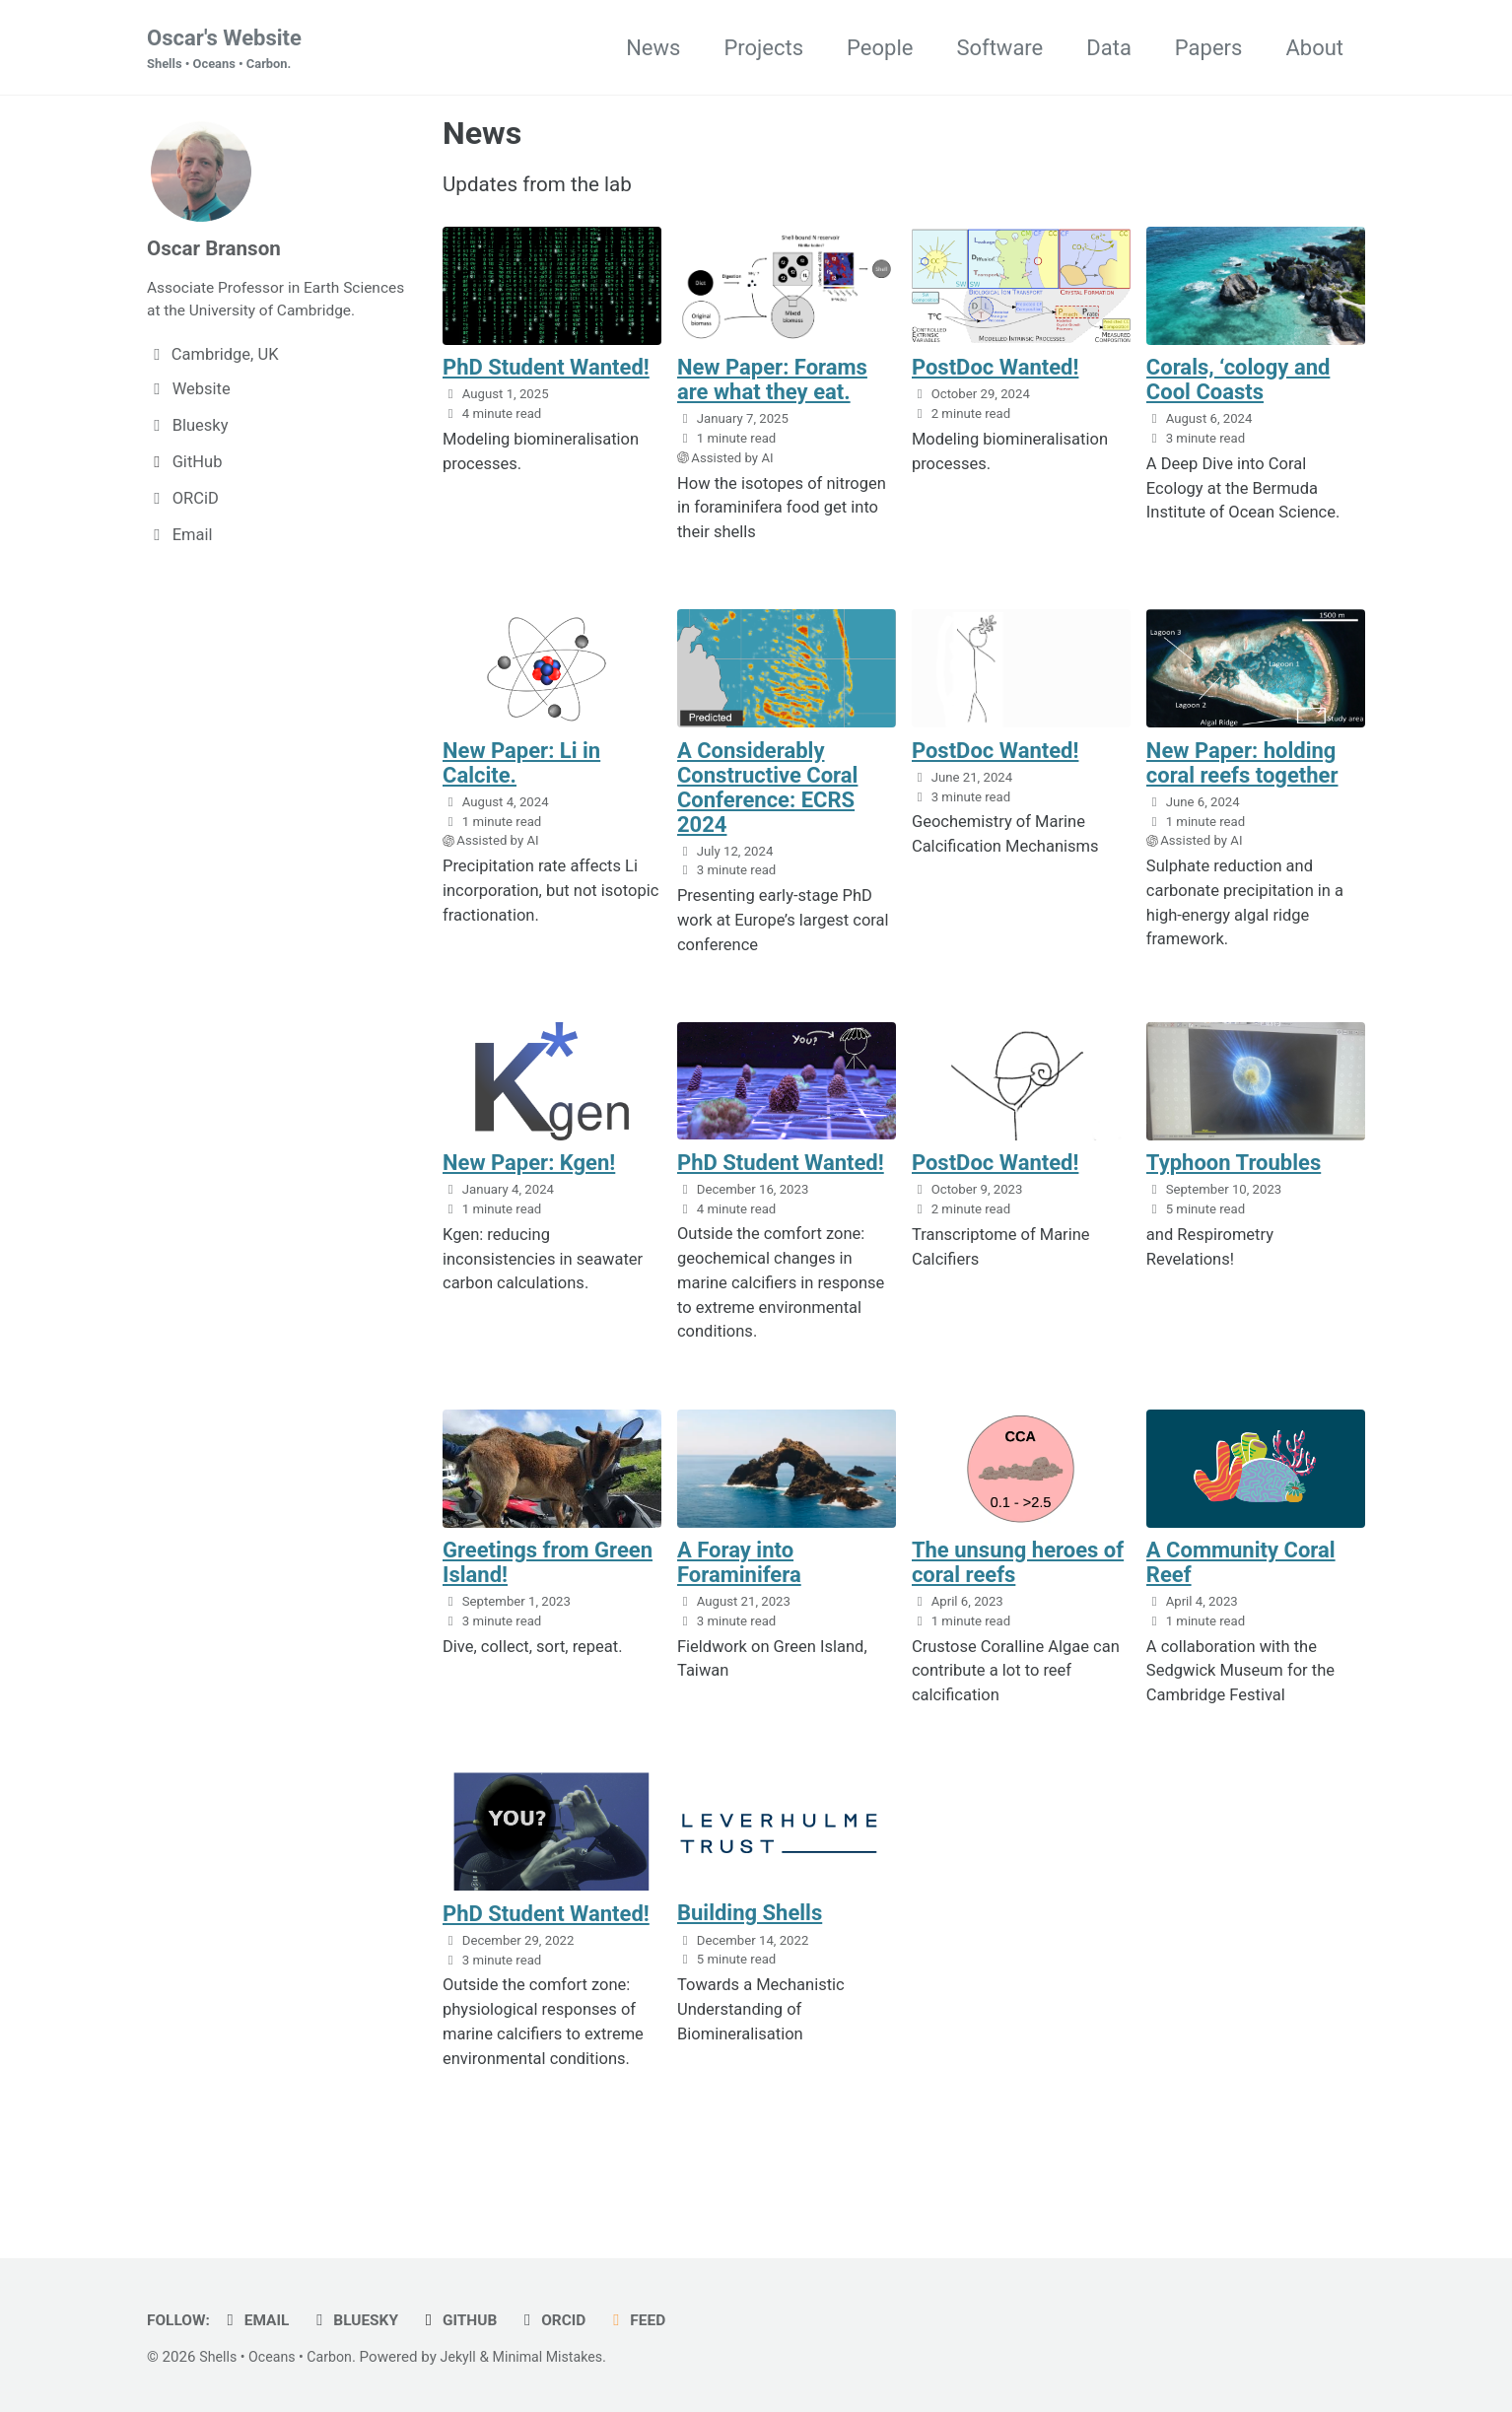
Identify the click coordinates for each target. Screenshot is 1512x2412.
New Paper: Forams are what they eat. (772, 389)
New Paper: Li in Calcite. (521, 772)
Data (1109, 47)
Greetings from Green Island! (548, 1575)
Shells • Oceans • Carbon (280, 2357)
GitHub (472, 2319)
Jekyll (469, 2357)
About (1314, 47)
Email (261, 2319)
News (653, 47)
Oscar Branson (218, 250)
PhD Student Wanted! (546, 377)
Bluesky (364, 2319)
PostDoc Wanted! (995, 377)
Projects (763, 47)
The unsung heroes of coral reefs (1018, 1575)
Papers (1209, 47)
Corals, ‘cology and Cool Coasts (1238, 389)
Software (999, 47)
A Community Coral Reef (1241, 1575)
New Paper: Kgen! (529, 1174)
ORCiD (569, 2319)
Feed (657, 2319)
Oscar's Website (224, 50)
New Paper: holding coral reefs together (1242, 772)
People (880, 47)
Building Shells (749, 1926)
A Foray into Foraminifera (739, 1575)
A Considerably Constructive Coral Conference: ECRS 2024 (767, 797)
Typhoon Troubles (1233, 1174)
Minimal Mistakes (563, 2357)
